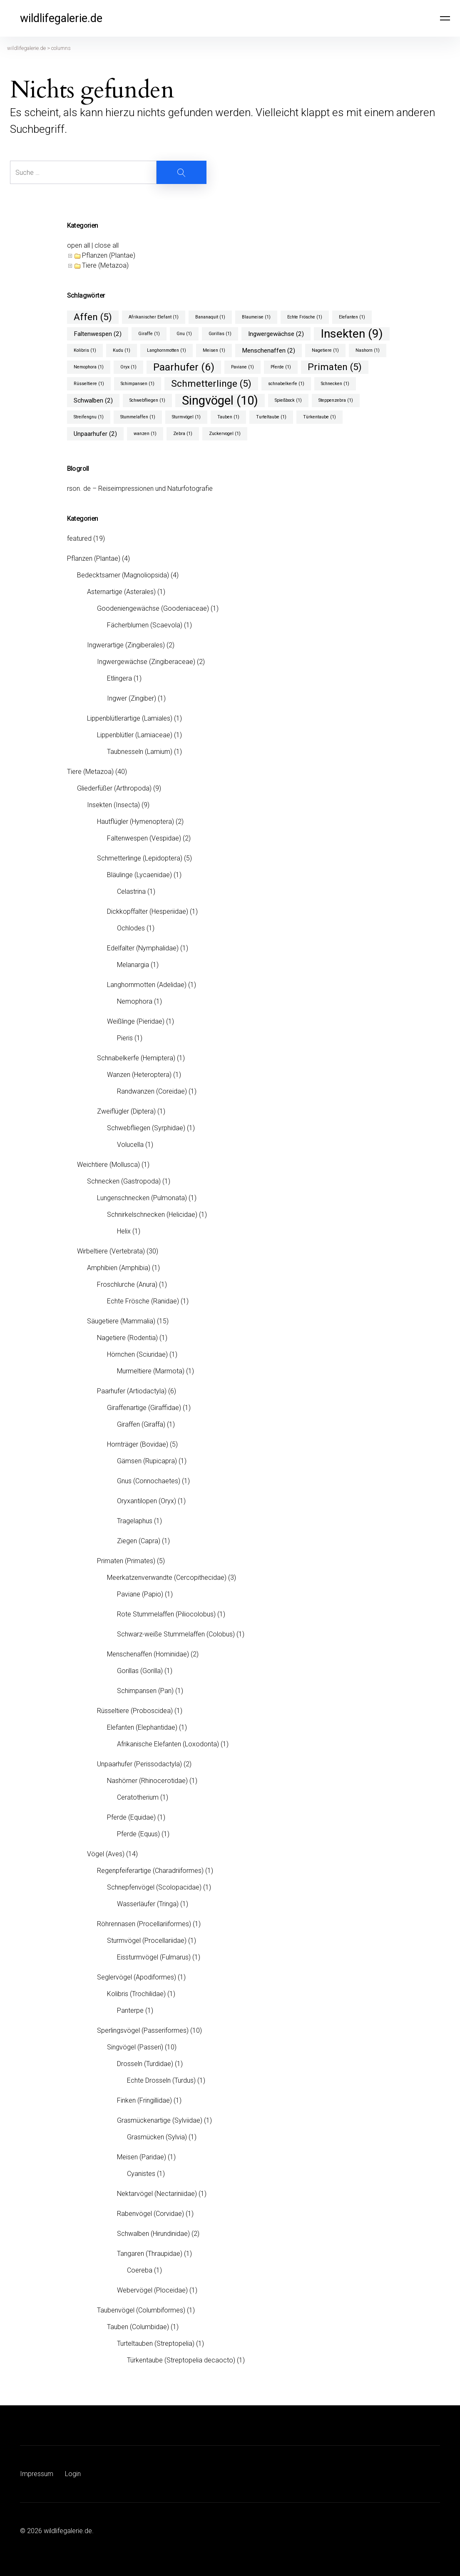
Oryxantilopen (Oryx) (146, 1501)
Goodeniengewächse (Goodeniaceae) (153, 608)
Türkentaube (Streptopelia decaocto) (181, 2360)
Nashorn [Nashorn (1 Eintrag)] (368, 350)
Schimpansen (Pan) (145, 1691)
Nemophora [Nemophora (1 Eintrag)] (89, 367)
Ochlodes (131, 928)
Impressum (36, 2474)
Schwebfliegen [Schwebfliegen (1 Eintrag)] (147, 400)
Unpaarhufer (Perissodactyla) (139, 1764)
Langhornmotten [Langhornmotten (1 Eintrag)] (166, 350)
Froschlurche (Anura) (127, 1284)
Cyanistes (141, 2174)
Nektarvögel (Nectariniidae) (157, 2194)
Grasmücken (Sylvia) (157, 2137)
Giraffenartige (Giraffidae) (144, 1408)
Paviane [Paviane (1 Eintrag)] (242, 367)
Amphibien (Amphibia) (118, 1268)
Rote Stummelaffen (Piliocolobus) (166, 1614)
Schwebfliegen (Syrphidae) (146, 1128)
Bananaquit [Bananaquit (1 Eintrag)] (210, 317)
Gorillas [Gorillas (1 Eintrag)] (220, 333)
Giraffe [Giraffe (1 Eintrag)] (149, 333)
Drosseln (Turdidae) (145, 2064)
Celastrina (131, 891)
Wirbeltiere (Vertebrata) (111, 1251)
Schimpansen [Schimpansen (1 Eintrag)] (137, 383)
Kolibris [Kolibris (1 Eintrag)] (85, 350)
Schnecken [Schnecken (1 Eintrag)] (335, 383)
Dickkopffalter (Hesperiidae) (147, 911)
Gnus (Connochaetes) (148, 1481)
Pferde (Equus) (138, 1834)
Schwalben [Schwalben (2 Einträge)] (93, 400)
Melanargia (133, 965)
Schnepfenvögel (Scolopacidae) (154, 1887)
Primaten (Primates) (126, 1561)
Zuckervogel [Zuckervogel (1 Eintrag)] (225, 433)
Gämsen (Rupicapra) (147, 1461)
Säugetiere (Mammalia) (121, 1321)
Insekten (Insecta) (113, 805)
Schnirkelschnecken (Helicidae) (152, 1214)
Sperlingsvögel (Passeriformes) (143, 2030)
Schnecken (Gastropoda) (124, 1181)
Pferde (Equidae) (131, 1817)
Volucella (130, 1145)
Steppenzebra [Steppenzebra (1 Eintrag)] (335, 400)
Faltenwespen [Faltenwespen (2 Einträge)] (98, 334)
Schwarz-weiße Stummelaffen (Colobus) (176, 1634)
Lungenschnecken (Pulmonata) (142, 1198)
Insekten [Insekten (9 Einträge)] (352, 334)
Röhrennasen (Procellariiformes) (144, 1924)
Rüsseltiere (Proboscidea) (135, 1711)
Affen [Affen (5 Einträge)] (93, 317)
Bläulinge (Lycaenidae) (139, 875)
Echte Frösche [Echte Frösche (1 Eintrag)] (304, 317)
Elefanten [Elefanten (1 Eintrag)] (352, 317)
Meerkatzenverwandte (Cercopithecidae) (166, 1577)
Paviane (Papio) (140, 1594)
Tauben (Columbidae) (138, 2327)
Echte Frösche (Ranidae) (143, 1301)
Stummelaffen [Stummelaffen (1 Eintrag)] (137, 417)
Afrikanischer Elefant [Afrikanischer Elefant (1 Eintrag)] (154, 317)
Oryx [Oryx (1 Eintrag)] (128, 367)
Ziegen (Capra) (138, 1541)
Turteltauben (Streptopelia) (155, 2343)
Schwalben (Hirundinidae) (153, 2234)
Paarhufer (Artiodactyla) (132, 1391)
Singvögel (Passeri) (135, 2047)
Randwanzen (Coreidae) (152, 1091)
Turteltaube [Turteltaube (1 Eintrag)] (271, 417)
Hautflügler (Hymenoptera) (135, 822)
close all (106, 245)
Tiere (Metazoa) (105, 265)
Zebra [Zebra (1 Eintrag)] (182, 433)
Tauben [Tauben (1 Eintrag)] (228, 417)
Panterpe (130, 2010)
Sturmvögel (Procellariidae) (146, 1940)
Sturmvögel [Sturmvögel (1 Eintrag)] (186, 417)
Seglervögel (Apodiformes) (136, 1977)
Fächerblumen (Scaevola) (144, 625)
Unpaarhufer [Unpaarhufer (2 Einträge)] (95, 434)
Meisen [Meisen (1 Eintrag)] (214, 350)
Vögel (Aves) (105, 1854)
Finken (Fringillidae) (144, 2100)
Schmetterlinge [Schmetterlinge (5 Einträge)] (211, 383)
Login (73, 2474)
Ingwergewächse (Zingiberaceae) (146, 662)
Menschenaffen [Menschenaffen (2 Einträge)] (268, 350)
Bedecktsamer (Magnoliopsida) (123, 575)
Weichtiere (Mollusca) (108, 1165)
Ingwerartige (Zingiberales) (126, 645)
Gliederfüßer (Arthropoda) (114, 788)
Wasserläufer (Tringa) (148, 1904)
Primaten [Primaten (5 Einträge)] (335, 367)
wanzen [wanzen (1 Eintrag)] (145, 433)
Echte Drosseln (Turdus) (161, 2080)
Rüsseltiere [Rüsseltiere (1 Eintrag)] (89, 383)
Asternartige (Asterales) (121, 592)
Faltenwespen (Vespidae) (144, 838)
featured (79, 538)
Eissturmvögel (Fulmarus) (154, 1957)
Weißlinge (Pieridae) (135, 1021)
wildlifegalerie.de (61, 18)
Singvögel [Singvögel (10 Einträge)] (220, 400)
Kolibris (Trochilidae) (136, 1994)
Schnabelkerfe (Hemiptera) (136, 1058)
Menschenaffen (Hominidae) (148, 1654)
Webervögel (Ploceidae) (152, 2290)
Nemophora (134, 1001)
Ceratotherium (138, 1797)
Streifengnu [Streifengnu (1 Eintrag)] (89, 417)
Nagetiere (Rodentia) (127, 1338)
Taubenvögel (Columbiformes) (141, 2310)
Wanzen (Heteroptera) (139, 1075)
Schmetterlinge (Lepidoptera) (139, 858)
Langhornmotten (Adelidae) (146, 985)
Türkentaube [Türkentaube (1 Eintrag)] (319, 417)
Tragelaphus (134, 1521)
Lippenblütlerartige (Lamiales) (129, 718)
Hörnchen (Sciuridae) (137, 1354)
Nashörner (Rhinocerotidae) (147, 1781)
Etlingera (119, 678)
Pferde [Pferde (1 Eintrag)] (281, 367)
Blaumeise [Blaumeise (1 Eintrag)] (256, 317)
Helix (124, 1231)
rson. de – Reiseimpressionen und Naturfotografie (140, 488)
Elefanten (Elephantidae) (142, 1727)
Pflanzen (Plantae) (108, 255)
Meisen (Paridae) (141, 2157)
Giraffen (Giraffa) (141, 1424)
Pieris (125, 1038)
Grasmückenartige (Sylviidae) (159, 2120)
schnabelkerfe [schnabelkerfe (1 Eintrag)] (286, 383)
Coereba (139, 2270)
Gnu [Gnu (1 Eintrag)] (184, 333)
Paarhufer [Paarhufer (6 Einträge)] (183, 367)
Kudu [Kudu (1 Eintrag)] (121, 350)
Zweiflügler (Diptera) (126, 1111)
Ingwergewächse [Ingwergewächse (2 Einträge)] (276, 334)
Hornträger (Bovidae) (137, 1444)
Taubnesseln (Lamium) (139, 752)
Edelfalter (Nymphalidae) (143, 948)
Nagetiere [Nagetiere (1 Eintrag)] (325, 350)
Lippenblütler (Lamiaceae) (134, 735)
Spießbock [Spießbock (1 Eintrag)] (288, 400)
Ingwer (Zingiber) (131, 698)
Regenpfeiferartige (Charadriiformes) (150, 1871)
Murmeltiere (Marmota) (150, 1371)
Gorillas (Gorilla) (140, 1671)
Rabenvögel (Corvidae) (150, 2214)
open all (78, 245)
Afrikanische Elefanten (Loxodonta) (168, 1744)
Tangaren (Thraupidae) (149, 2254)
